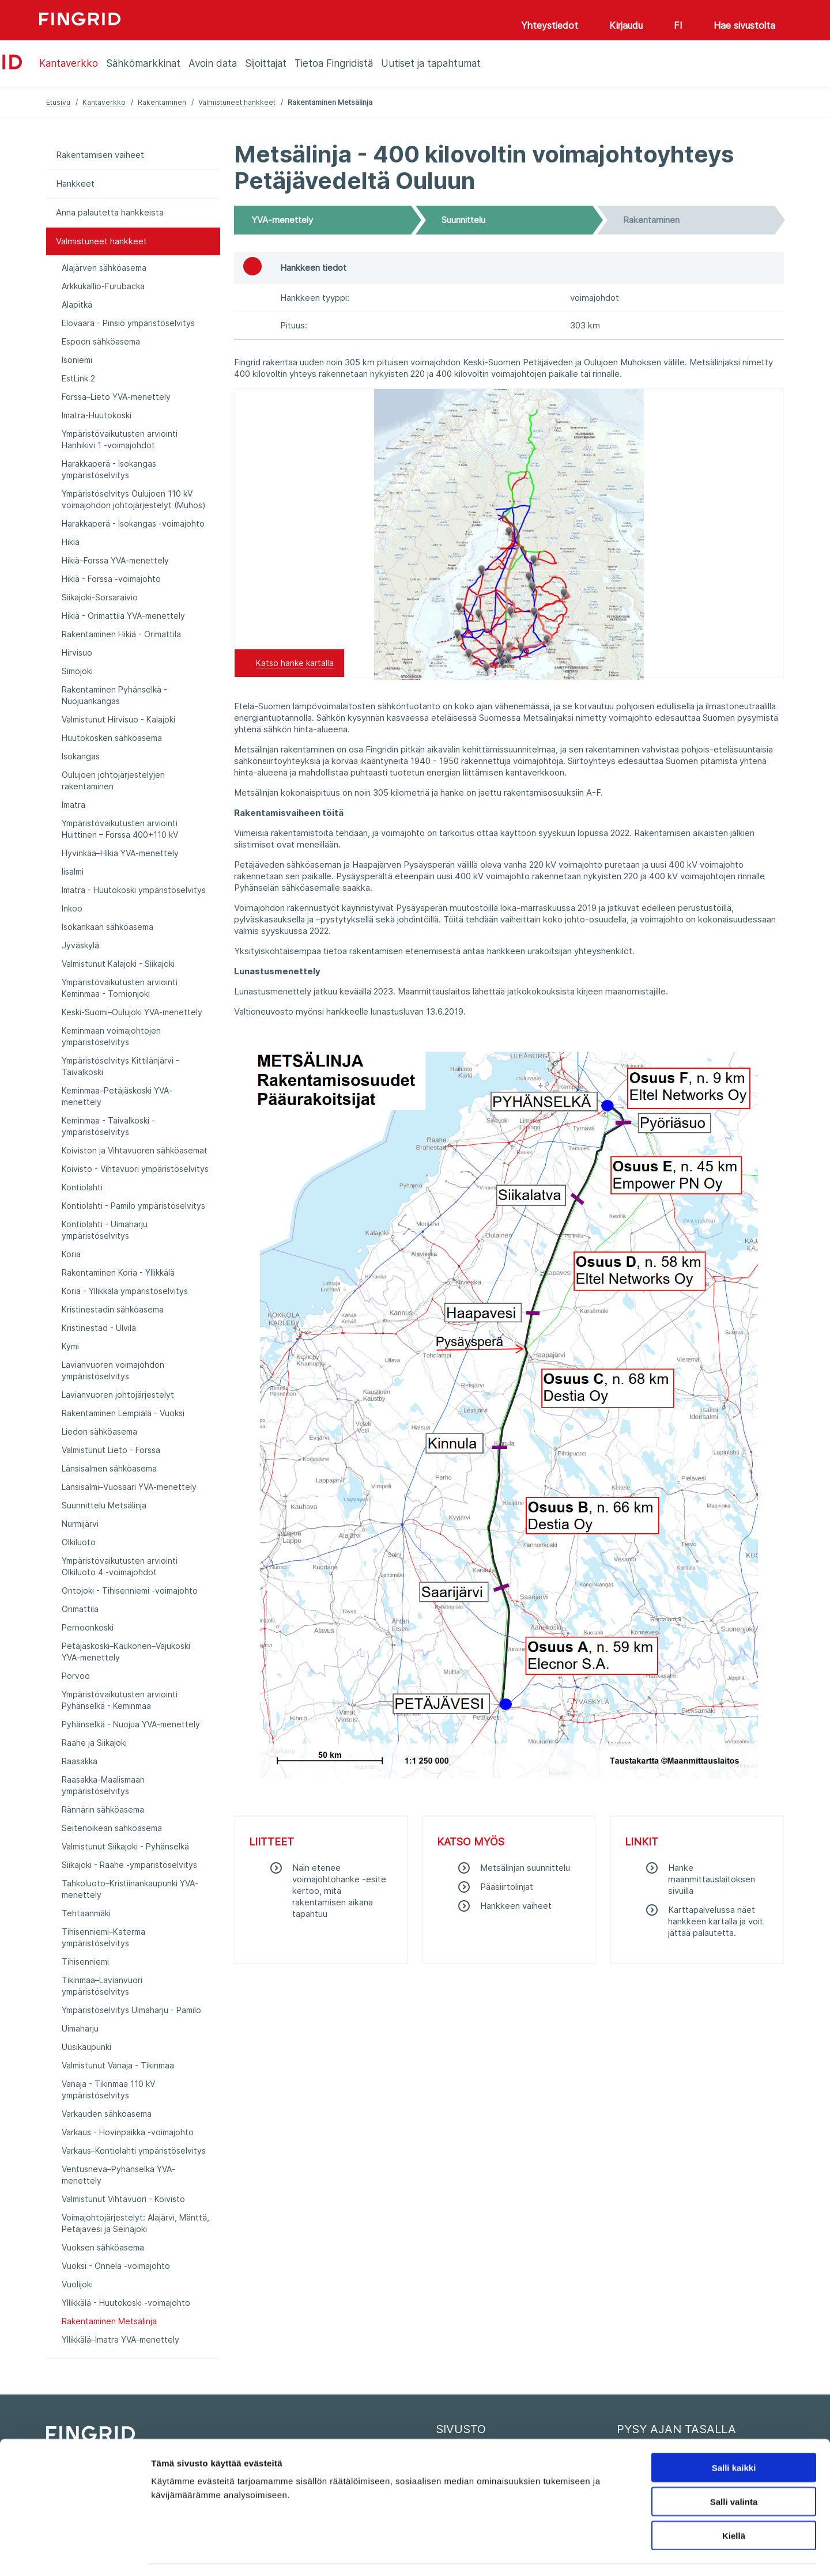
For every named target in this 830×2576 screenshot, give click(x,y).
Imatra (73, 805)
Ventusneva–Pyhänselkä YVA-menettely (118, 2174)
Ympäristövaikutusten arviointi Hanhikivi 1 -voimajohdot (120, 439)
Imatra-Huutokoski (96, 415)
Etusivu (58, 102)
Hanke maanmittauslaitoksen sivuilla (711, 1879)
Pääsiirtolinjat (506, 1886)
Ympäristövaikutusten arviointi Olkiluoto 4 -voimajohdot (120, 1566)
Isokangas (81, 756)
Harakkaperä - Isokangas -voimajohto (133, 523)
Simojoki (77, 671)
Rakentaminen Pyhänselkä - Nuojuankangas (114, 695)
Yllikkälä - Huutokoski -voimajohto (126, 2303)
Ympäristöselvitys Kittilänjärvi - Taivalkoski (120, 1066)
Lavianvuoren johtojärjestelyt (118, 1394)
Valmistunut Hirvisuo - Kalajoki (118, 719)
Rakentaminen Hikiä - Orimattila (121, 634)
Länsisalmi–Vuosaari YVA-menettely (129, 1487)
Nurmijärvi (80, 1524)
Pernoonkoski (88, 1627)
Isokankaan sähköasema (107, 927)
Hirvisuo (77, 652)
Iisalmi (73, 871)
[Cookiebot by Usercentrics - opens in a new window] (74, 2553)
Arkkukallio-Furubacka (103, 286)
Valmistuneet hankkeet (237, 102)
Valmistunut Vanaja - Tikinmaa (118, 2065)
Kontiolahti (82, 1187)
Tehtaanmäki (86, 1913)
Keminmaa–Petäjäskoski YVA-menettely (117, 1096)
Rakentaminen (162, 102)
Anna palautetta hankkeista (110, 212)
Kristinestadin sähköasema (113, 1309)
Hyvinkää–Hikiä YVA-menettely (120, 853)
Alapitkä (77, 304)
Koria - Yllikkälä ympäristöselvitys (125, 1291)
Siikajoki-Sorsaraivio (100, 597)
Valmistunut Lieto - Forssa (111, 1450)
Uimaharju (80, 2028)
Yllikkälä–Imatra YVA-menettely (120, 2339)
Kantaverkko (104, 102)
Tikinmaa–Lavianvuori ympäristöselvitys (102, 1985)
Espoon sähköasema (101, 341)
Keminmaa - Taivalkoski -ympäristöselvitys (108, 1126)
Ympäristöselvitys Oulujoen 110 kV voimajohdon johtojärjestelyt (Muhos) (134, 499)
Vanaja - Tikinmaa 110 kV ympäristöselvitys (108, 2089)
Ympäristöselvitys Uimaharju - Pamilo (131, 2010)
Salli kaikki (734, 2434)
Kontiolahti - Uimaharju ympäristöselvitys (105, 1229)
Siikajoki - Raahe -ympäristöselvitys (129, 1865)
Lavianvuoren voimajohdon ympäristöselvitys (113, 1370)
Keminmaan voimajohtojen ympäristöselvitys (111, 1036)
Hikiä (71, 542)
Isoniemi (77, 360)
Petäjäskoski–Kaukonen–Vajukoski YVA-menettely (126, 1651)
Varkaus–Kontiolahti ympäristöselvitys (134, 2150)
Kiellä (733, 2502)
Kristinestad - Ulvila (99, 1328)
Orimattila (80, 1609)
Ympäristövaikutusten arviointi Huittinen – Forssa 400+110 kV (120, 828)
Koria (71, 1254)
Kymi (70, 1346)
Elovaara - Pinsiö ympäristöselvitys (128, 323)
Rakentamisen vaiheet (100, 154)
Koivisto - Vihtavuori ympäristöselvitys (135, 1169)
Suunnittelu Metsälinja (104, 1505)
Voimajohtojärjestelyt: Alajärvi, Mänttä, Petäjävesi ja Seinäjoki (135, 2223)
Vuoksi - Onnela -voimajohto (116, 2266)
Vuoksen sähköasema (103, 2247)
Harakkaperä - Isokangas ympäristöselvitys (109, 469)
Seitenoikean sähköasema (112, 1828)
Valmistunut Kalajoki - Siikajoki (118, 964)
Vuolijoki (77, 2284)
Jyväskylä (80, 945)
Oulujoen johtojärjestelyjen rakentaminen (113, 780)
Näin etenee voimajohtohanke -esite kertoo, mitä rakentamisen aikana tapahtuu (339, 1890)
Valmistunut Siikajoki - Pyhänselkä (125, 1846)
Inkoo (72, 908)
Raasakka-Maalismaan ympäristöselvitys (103, 1785)
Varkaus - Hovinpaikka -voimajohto (128, 2132)
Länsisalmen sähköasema (109, 1468)
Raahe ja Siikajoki (94, 1742)
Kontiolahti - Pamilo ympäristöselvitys (133, 1206)
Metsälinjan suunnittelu (525, 1867)
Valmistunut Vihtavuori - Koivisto (123, 2199)
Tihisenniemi (85, 1961)
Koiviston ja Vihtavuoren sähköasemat (134, 1150)
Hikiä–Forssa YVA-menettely (115, 560)
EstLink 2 (78, 378)
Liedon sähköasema (99, 1431)
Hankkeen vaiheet (516, 1905)
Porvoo (76, 1676)
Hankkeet (75, 183)
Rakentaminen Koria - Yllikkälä (118, 1272)
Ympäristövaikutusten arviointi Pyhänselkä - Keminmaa (120, 1700)
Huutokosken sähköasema (112, 738)
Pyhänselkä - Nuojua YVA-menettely (131, 1724)
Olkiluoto (79, 1542)
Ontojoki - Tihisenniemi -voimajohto (130, 1590)
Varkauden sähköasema (107, 2114)
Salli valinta (734, 2468)
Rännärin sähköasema (103, 1809)
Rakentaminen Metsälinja (109, 2321)
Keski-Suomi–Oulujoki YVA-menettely (132, 1012)
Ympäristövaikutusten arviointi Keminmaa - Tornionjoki (120, 987)
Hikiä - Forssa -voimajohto (111, 579)
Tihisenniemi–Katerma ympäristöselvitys (103, 1937)
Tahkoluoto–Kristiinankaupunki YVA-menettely (130, 1889)
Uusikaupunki (86, 2047)
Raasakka (79, 1761)
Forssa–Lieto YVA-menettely (116, 397)
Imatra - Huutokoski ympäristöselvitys (134, 890)
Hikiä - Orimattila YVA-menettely (123, 616)
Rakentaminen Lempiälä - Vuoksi (123, 1413)
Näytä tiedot (616, 2553)
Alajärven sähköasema (104, 268)
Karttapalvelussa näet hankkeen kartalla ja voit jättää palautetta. (715, 1921)
